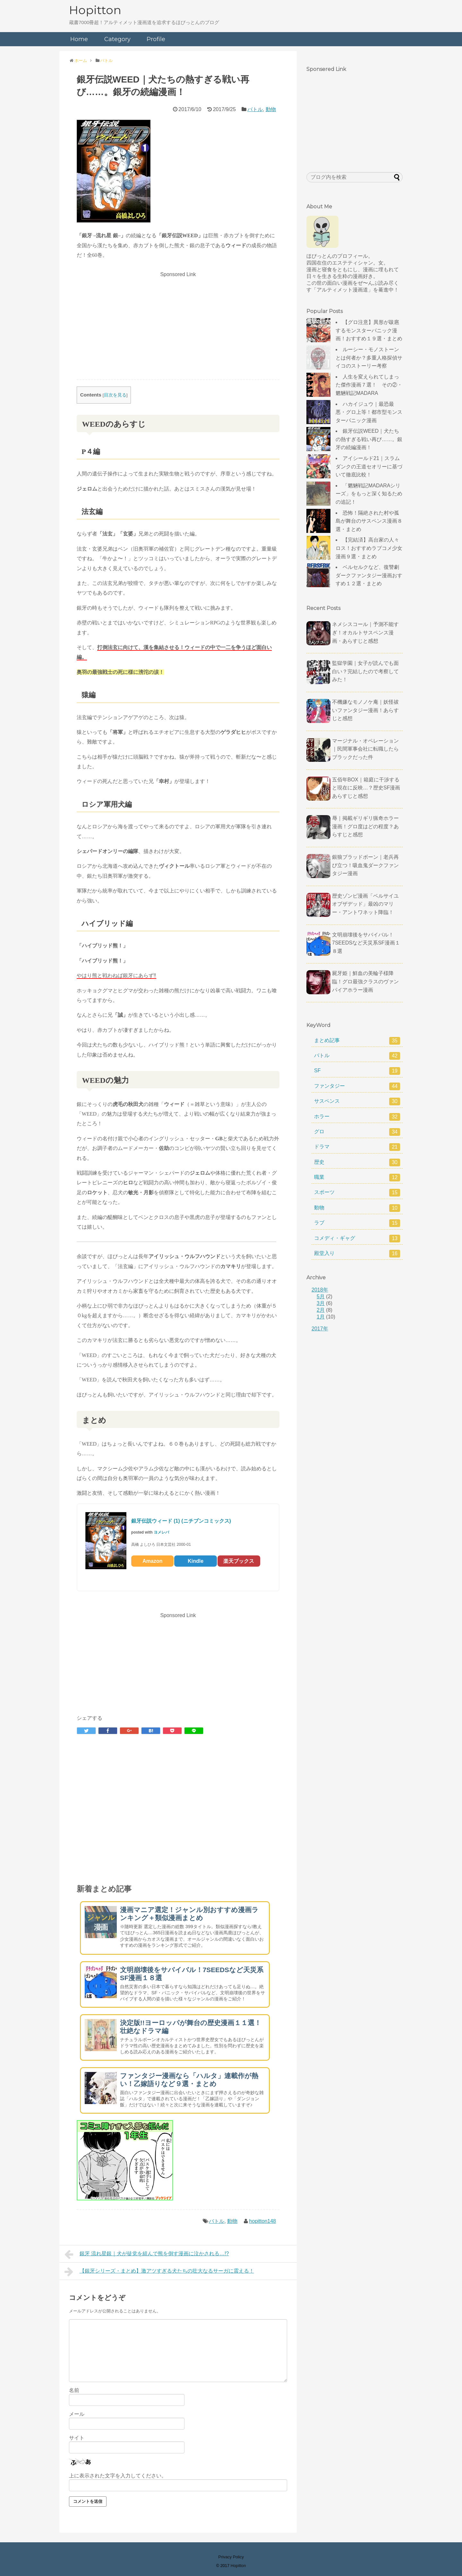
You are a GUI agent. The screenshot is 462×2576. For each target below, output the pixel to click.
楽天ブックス (238, 1561)
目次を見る (115, 395)
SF (357, 1071)
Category (117, 39)
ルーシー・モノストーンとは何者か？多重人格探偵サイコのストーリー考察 (369, 358)
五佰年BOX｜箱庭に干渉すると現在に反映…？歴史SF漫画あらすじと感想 (366, 788)
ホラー (357, 1117)
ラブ (357, 1223)
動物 (271, 109)
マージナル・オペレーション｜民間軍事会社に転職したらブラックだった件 (365, 749)
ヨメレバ (161, 1532)
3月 (321, 1303)
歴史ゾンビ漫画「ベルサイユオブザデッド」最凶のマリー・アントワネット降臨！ (365, 904)
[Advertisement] (178, 325)
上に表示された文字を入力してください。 (118, 2475)
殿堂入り (357, 1254)
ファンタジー (357, 1086)
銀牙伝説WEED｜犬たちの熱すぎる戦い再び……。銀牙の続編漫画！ (369, 439)
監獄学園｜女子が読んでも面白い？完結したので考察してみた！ (365, 671)
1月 (321, 1316)
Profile (156, 39)
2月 (321, 1310)
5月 (321, 1296)
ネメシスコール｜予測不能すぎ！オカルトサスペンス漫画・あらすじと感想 (365, 632)
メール (76, 2414)
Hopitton (95, 10)
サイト (76, 2438)
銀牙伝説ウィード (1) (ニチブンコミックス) (181, 1521)
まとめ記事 (357, 1041)
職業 (357, 1177)
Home (79, 39)
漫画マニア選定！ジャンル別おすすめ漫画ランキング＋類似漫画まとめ (189, 1913)
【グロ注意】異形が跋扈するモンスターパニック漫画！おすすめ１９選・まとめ (369, 330)
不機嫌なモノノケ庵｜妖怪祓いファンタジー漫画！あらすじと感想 (365, 710)
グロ (357, 1132)
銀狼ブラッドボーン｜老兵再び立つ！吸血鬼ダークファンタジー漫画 (365, 865)
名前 (74, 2390)
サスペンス (357, 1101)
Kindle (195, 1561)
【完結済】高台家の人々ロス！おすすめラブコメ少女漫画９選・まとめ (369, 548)
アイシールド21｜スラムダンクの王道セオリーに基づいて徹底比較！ (369, 466)
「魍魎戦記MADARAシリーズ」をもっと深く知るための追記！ (369, 494)
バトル (255, 109)
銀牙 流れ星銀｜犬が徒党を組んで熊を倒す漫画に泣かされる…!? (146, 2254)
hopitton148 (262, 2221)
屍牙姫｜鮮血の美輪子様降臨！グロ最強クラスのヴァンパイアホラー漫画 (365, 981)
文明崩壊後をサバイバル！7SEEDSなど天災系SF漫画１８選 (366, 943)
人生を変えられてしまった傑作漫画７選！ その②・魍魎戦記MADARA (369, 385)
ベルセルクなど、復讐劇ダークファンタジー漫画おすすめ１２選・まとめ (369, 575)
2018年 (320, 1289)
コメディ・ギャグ (357, 1238)
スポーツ (357, 1193)
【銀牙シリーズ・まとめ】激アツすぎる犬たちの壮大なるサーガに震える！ (159, 2272)
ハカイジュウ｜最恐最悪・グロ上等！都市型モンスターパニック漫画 (369, 412)
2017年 (320, 1328)
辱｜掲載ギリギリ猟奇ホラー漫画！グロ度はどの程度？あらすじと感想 (365, 826)
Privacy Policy (231, 2556)
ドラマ (357, 1147)
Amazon (152, 1561)
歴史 (357, 1162)
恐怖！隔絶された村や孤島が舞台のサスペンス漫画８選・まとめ (369, 521)
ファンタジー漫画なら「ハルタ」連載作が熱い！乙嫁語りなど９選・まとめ (189, 2079)
